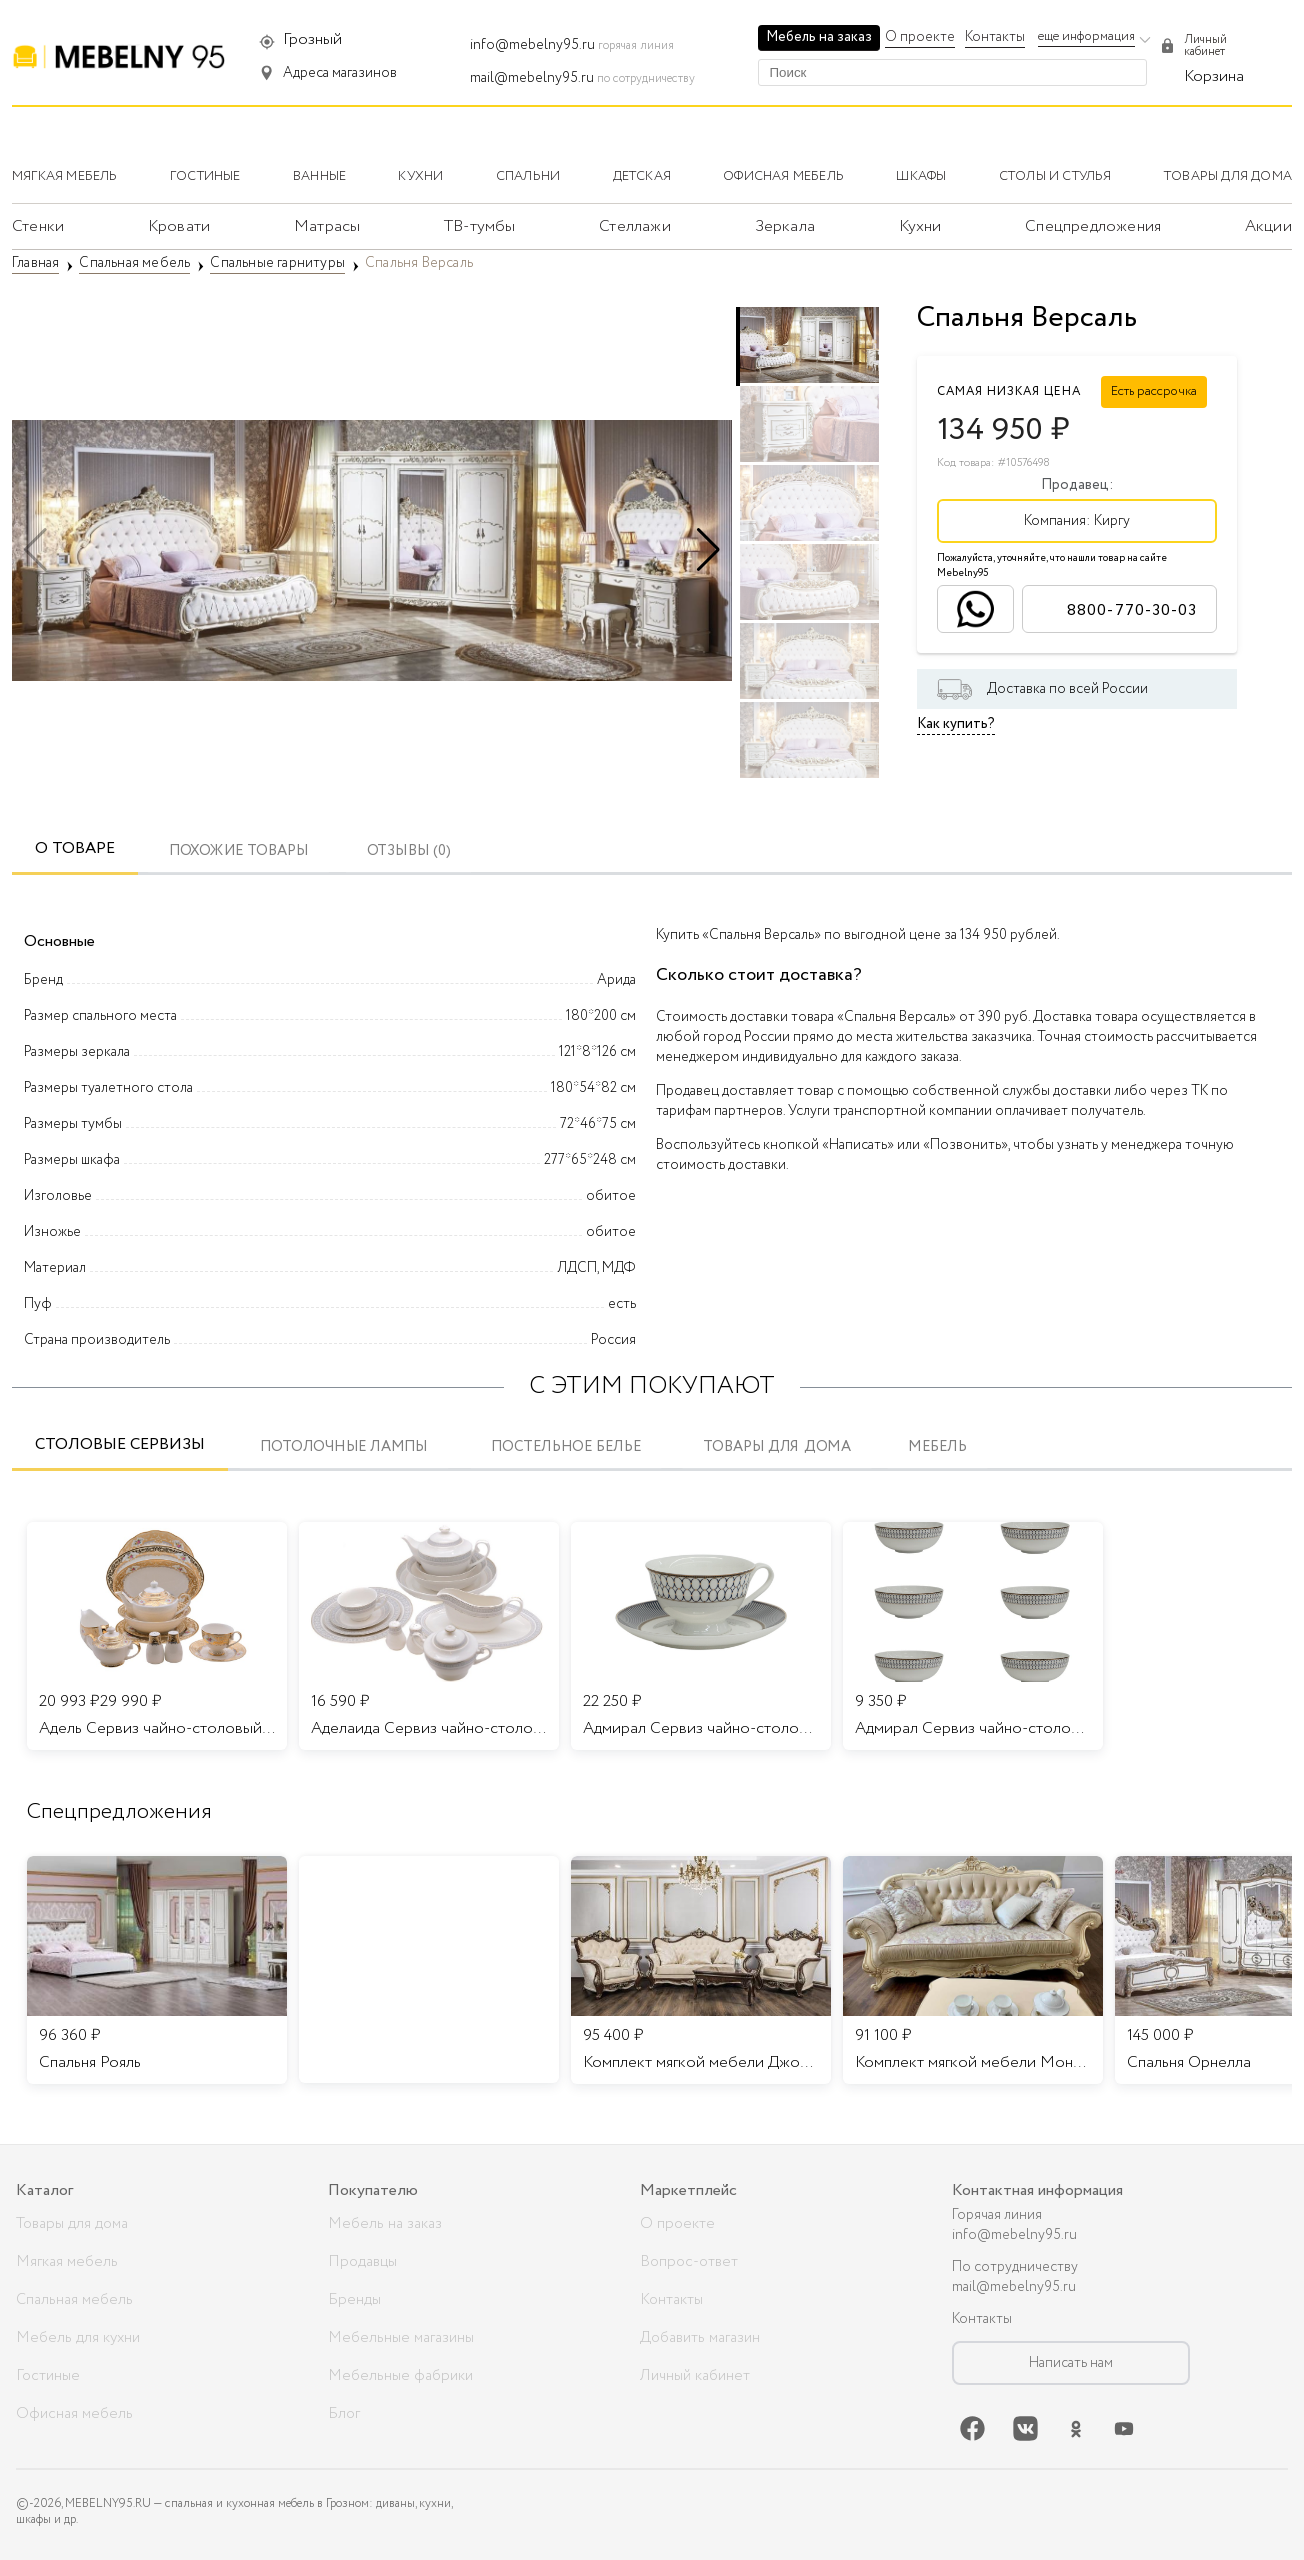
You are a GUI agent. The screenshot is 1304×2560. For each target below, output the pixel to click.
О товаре (75, 848)
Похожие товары (239, 851)
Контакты (995, 37)
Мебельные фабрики (400, 2376)
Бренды (354, 2300)
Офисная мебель (74, 2414)
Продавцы (362, 2262)
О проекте (920, 37)
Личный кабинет (695, 2376)
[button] (708, 550)
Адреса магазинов (340, 73)
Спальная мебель (74, 2300)
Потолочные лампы (343, 1447)
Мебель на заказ (819, 37)
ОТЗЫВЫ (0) (409, 851)
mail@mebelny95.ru (532, 78)
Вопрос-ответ (689, 2262)
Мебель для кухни (78, 2338)
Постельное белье (565, 1447)
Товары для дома (777, 1447)
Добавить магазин (700, 2338)
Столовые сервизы (120, 1444)
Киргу (1112, 521)
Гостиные (48, 2376)
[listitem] (157, 1970)
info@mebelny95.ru (532, 45)
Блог (344, 2414)
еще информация (1086, 36)
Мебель (937, 1447)
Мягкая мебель (67, 2262)
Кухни (920, 226)
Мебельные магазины (401, 2338)
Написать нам (1071, 2363)
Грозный (312, 39)
